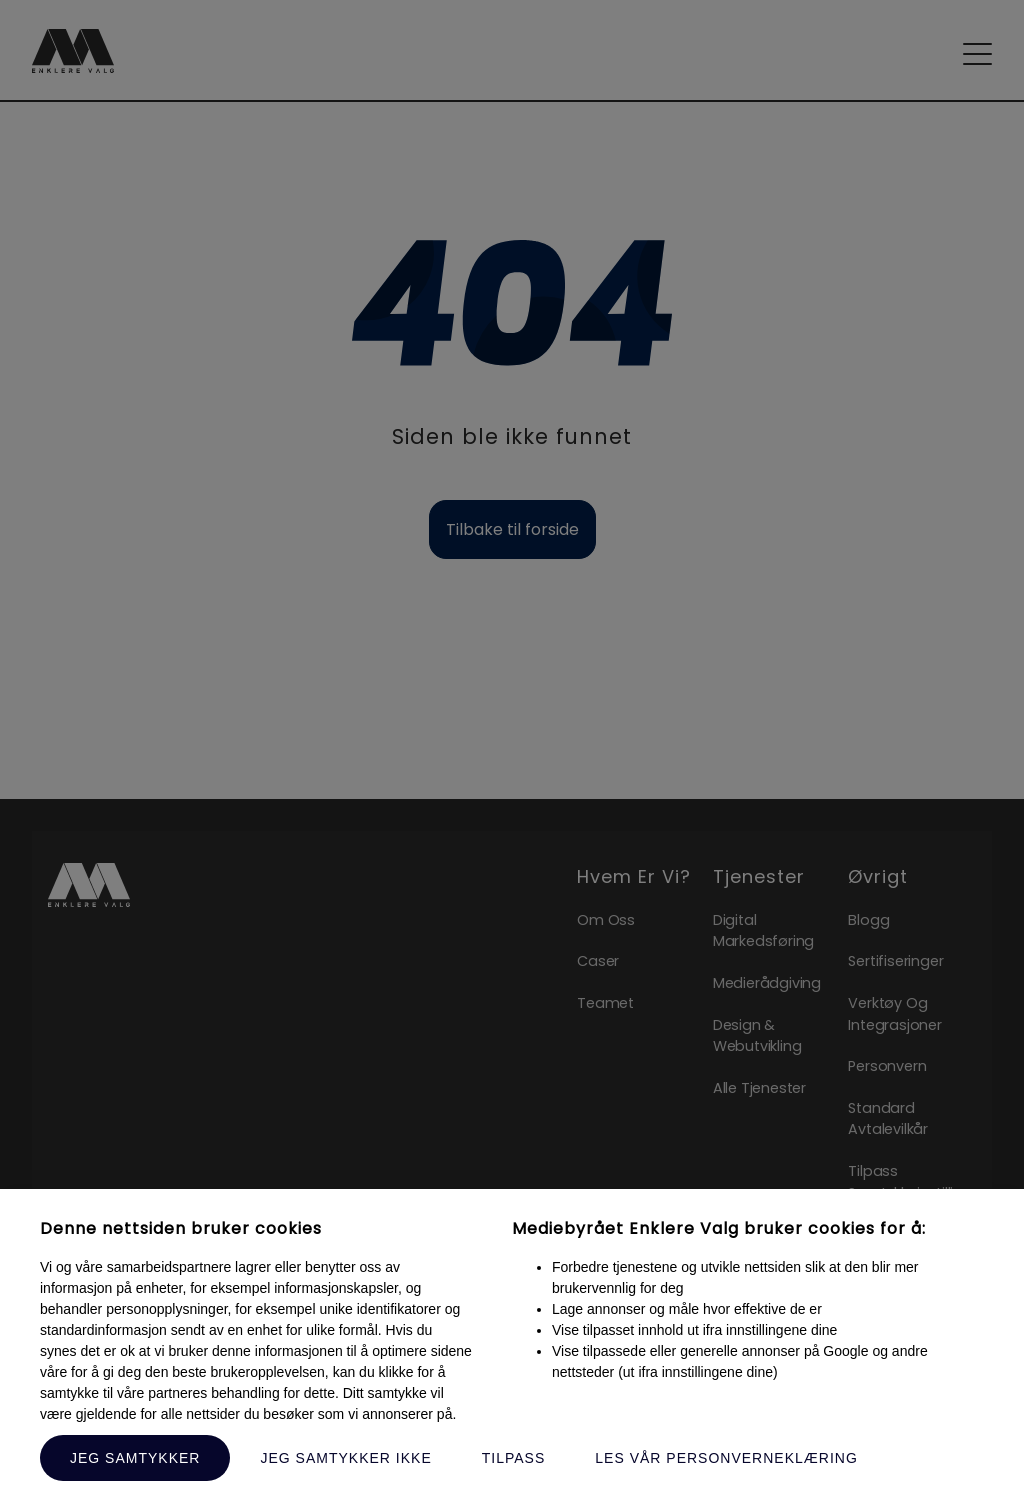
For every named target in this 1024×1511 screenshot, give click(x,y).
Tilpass (514, 1458)
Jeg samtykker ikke (345, 1458)
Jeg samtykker (135, 1458)
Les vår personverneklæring (726, 1458)
